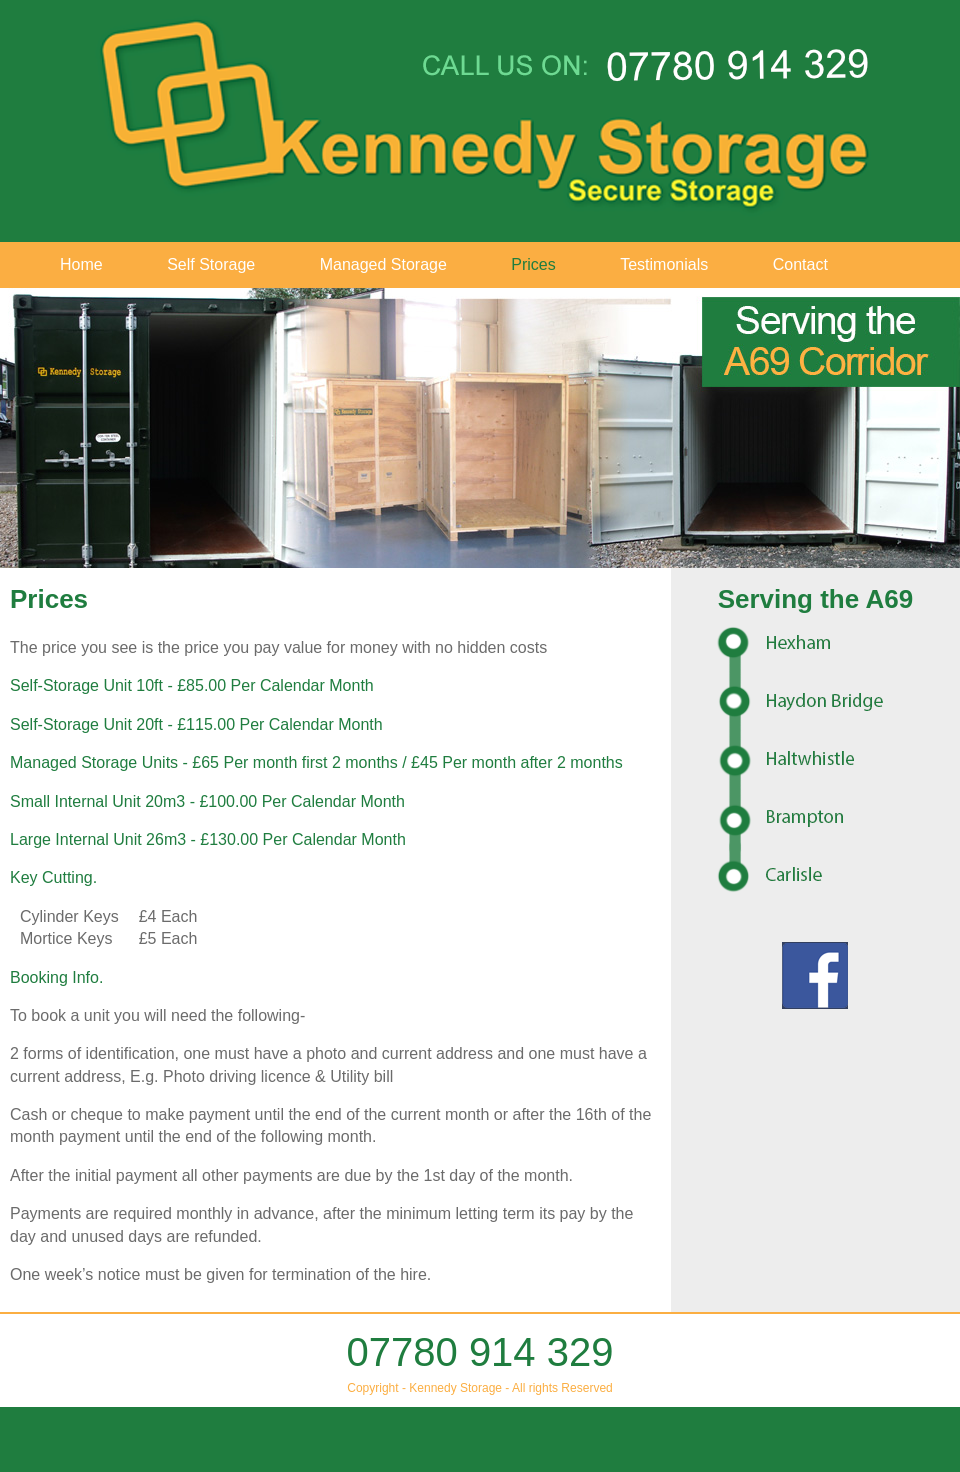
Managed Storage (383, 264)
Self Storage (211, 264)
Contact (800, 264)
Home (81, 264)
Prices (533, 264)
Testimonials (664, 264)
